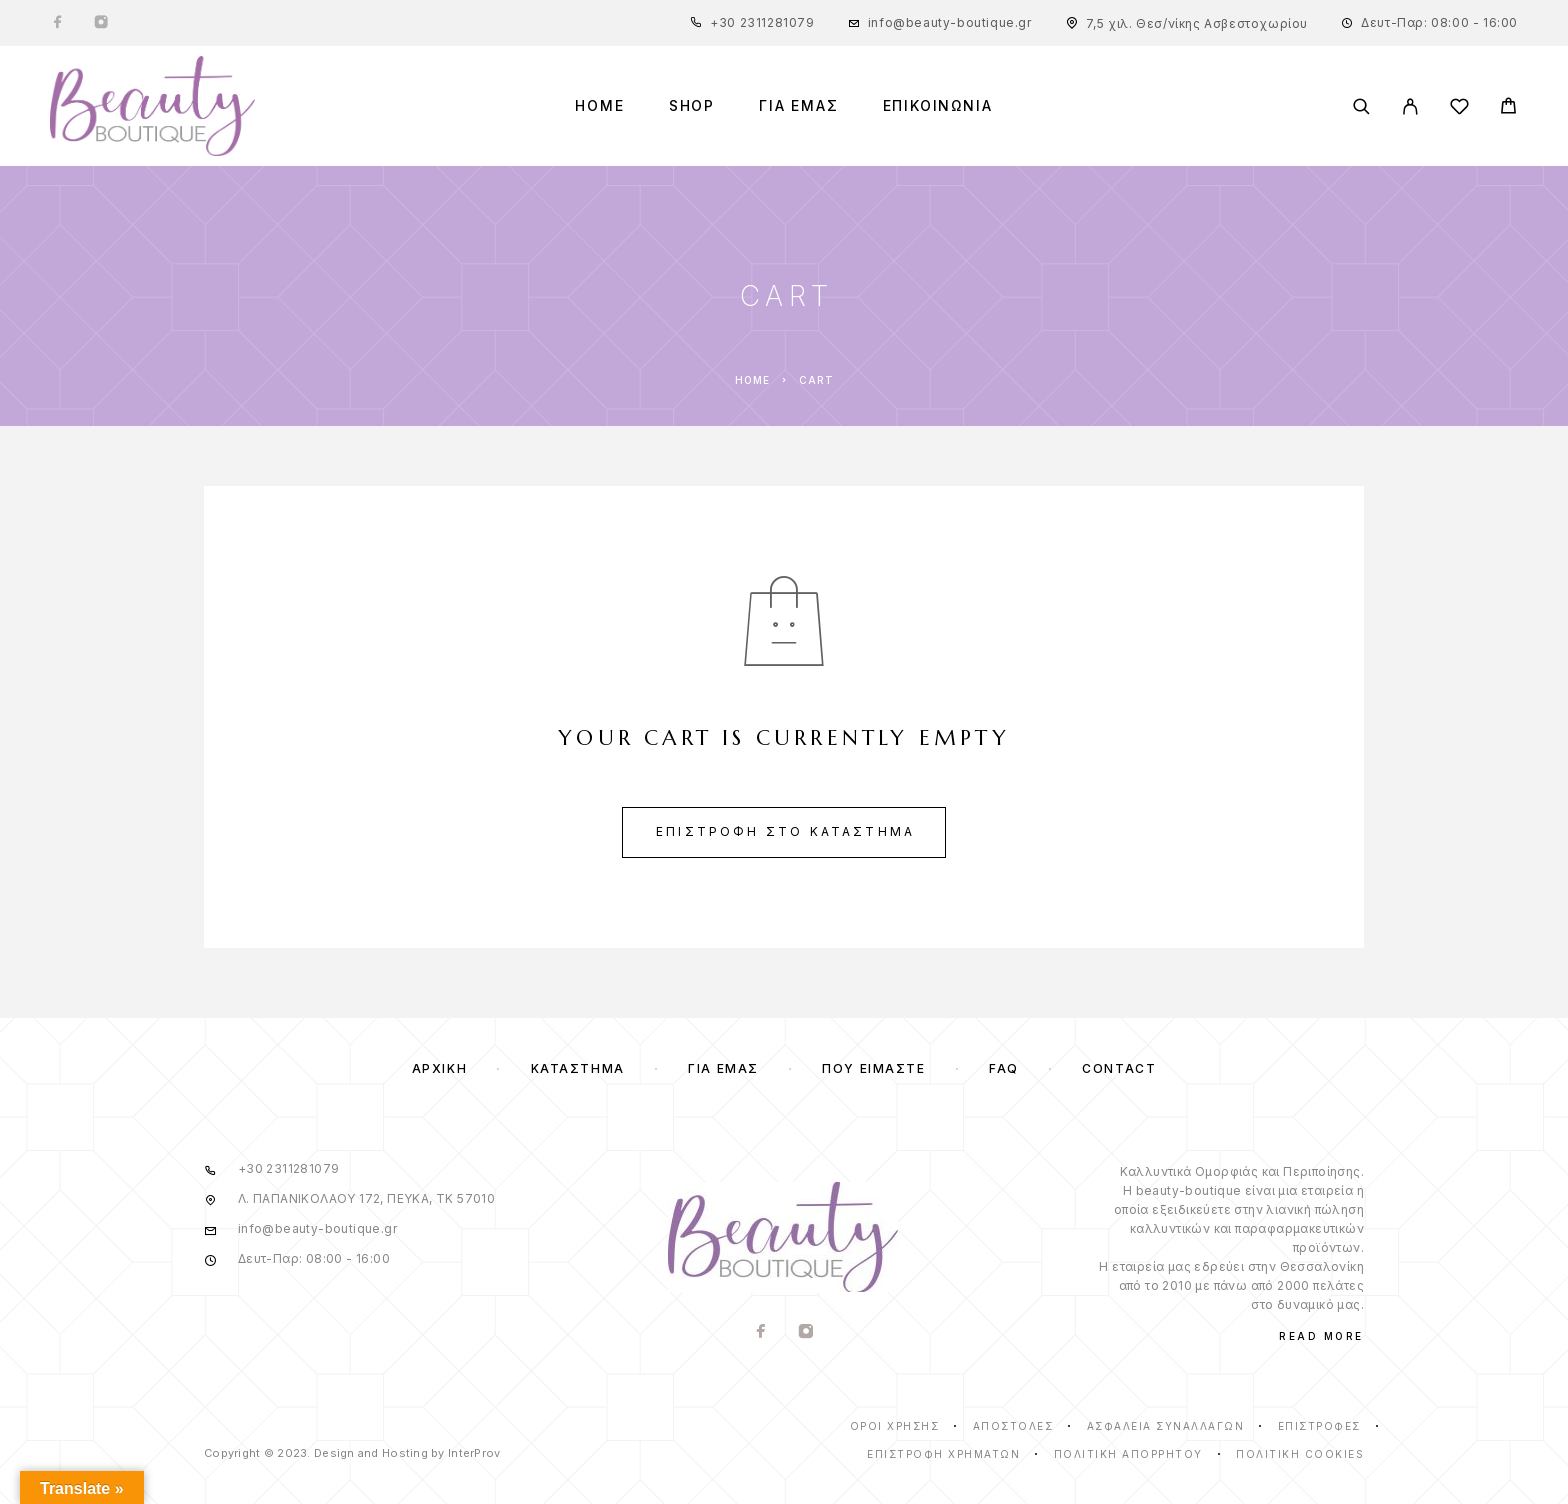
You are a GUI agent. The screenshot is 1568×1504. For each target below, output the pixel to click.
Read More (1321, 1336)
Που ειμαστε (873, 1068)
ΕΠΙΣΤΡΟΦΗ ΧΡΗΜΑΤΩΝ (943, 1454)
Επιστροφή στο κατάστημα (785, 831)
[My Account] (1410, 106)
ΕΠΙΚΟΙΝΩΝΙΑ (938, 106)
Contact (1119, 1068)
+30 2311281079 (762, 22)
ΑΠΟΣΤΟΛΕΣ (1013, 1426)
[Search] (1361, 106)
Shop (692, 106)
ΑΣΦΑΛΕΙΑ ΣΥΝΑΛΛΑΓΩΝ (1166, 1426)
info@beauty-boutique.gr (950, 22)
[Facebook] (58, 23)
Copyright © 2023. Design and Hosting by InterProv (352, 1453)
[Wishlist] (1459, 109)
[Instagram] (101, 23)
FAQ (1004, 1068)
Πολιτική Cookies (1300, 1454)
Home (599, 106)
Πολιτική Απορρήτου (1128, 1454)
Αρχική (439, 1068)
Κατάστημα (578, 1068)
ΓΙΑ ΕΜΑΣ (799, 106)
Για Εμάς (723, 1068)
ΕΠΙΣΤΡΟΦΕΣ (1319, 1426)
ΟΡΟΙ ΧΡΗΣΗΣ (895, 1426)
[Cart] (1508, 108)
